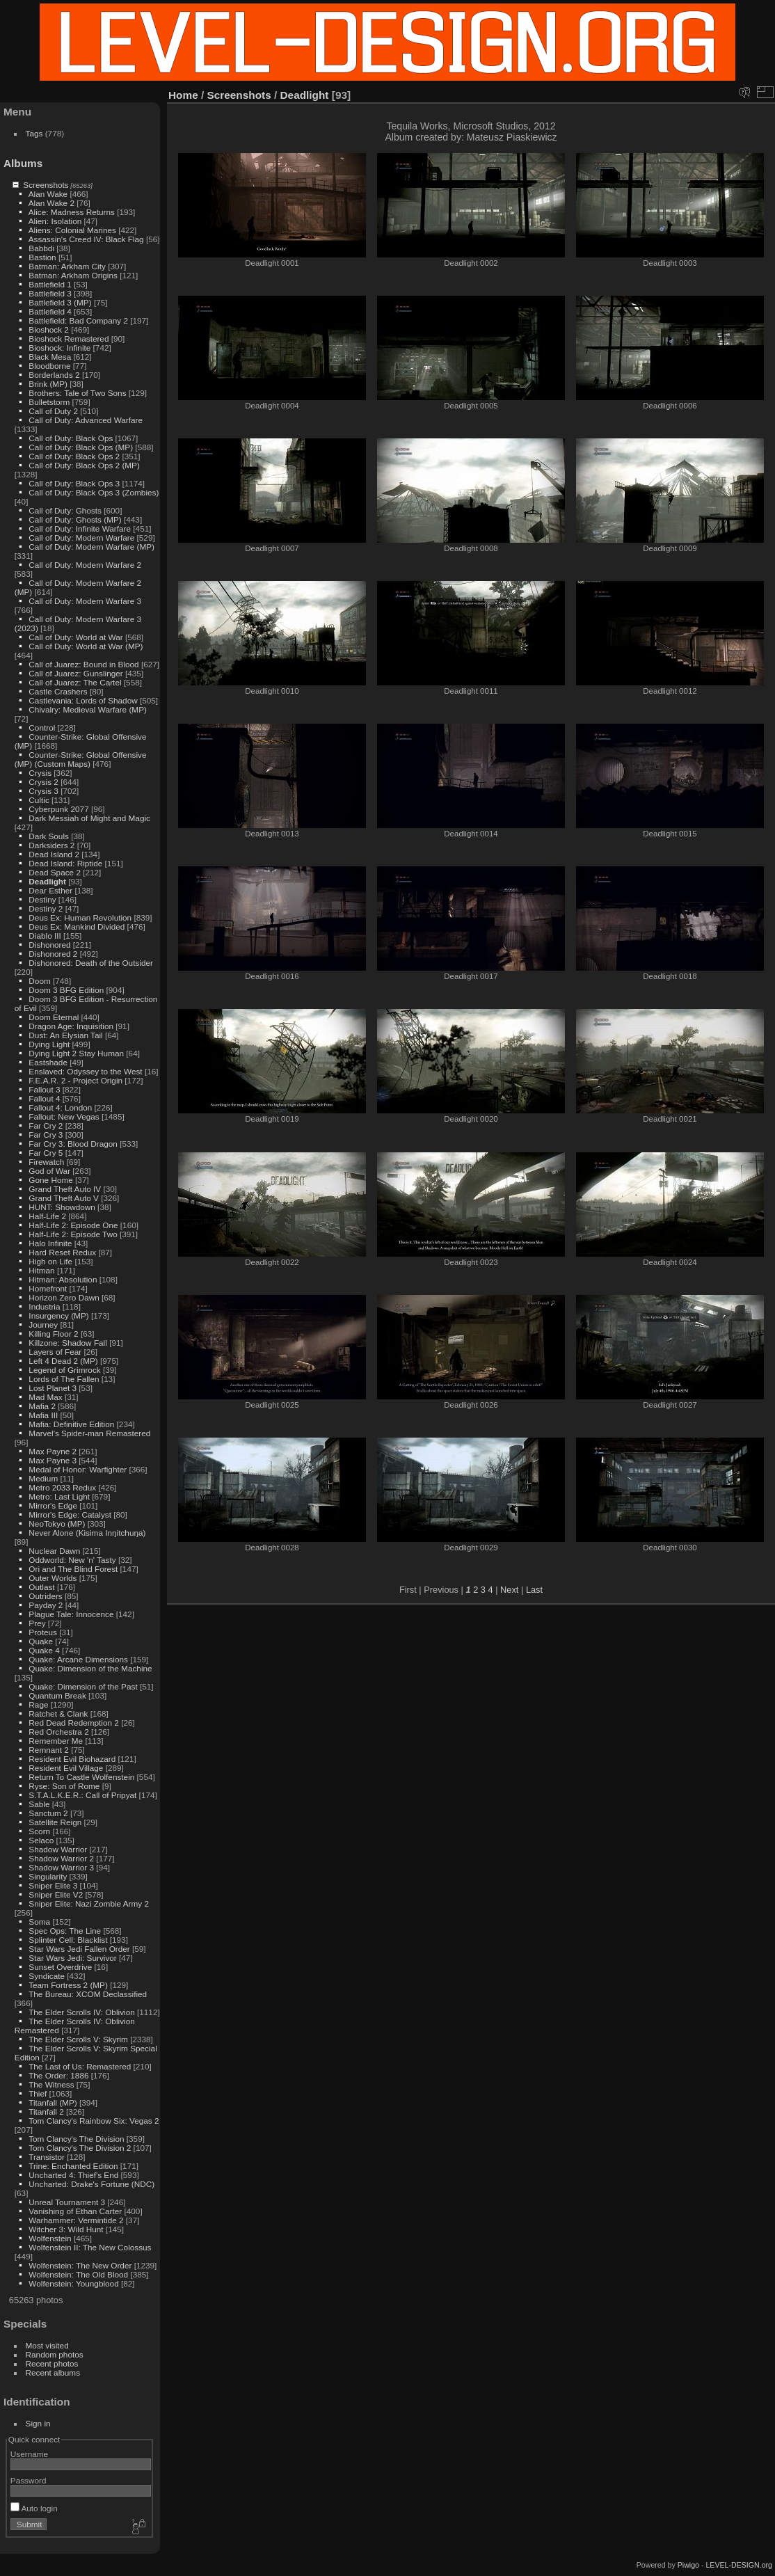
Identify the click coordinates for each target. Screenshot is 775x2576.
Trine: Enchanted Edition (73, 2165)
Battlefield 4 (50, 311)
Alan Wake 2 (51, 202)
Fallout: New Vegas (64, 1116)
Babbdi (41, 248)
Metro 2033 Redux (62, 1487)
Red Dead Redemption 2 (74, 1722)
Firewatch (46, 1161)
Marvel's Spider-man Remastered (89, 1433)
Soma (39, 1921)
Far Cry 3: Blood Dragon (73, 1143)
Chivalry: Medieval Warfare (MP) (88, 709)
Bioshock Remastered (69, 338)
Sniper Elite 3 (53, 1885)
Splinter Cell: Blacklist (68, 1939)
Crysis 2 (43, 781)
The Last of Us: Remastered (80, 2066)
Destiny (42, 899)
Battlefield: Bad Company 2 (78, 320)
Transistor (47, 2156)
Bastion (42, 257)
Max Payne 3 (53, 1460)
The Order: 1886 (58, 2075)
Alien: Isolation (55, 220)
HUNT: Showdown (62, 1206)
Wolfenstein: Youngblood (73, 2283)
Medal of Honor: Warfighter (78, 1469)
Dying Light (49, 1044)
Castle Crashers (58, 691)
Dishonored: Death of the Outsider (91, 962)
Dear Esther (50, 890)
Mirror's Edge (53, 1505)
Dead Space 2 (55, 872)
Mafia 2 (42, 1405)
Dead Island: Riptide (65, 863)
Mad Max (45, 1396)
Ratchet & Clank (58, 1713)
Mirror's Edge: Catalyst (70, 1514)
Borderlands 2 (54, 374)
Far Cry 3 (46, 1134)
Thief (38, 2093)
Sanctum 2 (48, 1813)
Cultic (39, 799)
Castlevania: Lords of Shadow (83, 700)
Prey (37, 1623)
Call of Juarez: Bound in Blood (83, 664)
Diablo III (45, 935)
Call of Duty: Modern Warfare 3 (85, 600)
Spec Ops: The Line (65, 1930)
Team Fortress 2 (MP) (68, 1984)
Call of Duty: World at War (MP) (86, 646)
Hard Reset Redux (62, 1252)
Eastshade (48, 1062)
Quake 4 (44, 1650)
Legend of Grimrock (64, 1369)
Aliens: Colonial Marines (72, 229)
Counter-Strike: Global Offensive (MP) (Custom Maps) (81, 759)
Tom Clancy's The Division (76, 2138)
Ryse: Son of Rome (64, 1785)
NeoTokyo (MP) (57, 1523)
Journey (43, 1324)
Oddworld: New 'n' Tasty (72, 1559)
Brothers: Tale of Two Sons (77, 392)
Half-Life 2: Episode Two (73, 1234)
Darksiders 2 (51, 845)
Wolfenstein (50, 2238)
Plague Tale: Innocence (71, 1614)
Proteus (43, 1632)
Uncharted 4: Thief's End (73, 2174)
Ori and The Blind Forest (73, 1568)
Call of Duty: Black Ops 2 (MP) (84, 465)
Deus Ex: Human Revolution (80, 917)
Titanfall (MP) (53, 2102)
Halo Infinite (50, 1243)
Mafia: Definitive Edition (71, 1424)
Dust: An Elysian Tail (65, 1035)
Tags (34, 133)
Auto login (34, 2508)
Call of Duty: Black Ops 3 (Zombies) (94, 492)
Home (183, 95)
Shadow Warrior (58, 1849)
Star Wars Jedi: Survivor (72, 1957)
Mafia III (43, 1415)
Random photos (54, 2354)
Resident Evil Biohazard (72, 1758)
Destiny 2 (46, 908)
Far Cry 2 (46, 1125)
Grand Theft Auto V (64, 1197)
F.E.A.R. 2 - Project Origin (75, 1080)
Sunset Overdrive (60, 1966)
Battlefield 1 (50, 284)
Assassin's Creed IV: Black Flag (86, 239)
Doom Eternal (54, 1016)
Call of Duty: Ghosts (65, 510)
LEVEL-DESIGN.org (738, 2565)
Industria (44, 1306)
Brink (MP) (48, 383)
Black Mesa (50, 356)
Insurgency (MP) (58, 1315)
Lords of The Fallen (64, 1378)
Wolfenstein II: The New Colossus (90, 2247)
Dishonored (49, 944)
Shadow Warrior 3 (61, 1867)
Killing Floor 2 (53, 1333)
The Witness (51, 2084)
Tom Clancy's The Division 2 (80, 2147)
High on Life (50, 1261)
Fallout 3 (44, 1089)
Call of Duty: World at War (75, 637)
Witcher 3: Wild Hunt (66, 2229)
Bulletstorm (49, 401)
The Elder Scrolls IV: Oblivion (82, 2012)
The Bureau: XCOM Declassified (88, 1993)
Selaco (41, 1840)
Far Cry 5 (46, 1152)
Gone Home (50, 1179)
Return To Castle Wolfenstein (81, 1776)
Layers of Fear (55, 1351)
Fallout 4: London (60, 1107)
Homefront (48, 1288)
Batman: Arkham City (67, 266)
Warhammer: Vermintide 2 (76, 2220)
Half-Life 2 (47, 1216)
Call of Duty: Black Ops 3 (74, 483)
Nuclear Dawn (54, 1550)
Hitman (41, 1270)
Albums (22, 163)
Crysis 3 (43, 790)
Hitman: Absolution (63, 1279)
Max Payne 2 (53, 1451)
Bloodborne (49, 365)
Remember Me (56, 1740)
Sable (39, 1803)
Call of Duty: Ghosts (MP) (75, 519)
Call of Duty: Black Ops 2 (74, 456)
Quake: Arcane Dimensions (78, 1659)
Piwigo (688, 2565)
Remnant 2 (49, 1749)
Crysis (40, 772)
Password (28, 2480)
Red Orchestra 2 (58, 1731)
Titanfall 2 (46, 2111)
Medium (43, 1478)
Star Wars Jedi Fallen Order (79, 1948)
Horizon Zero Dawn (64, 1297)
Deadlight (47, 881)
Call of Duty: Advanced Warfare (86, 419)
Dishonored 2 (53, 953)
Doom (39, 980)
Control (42, 727)
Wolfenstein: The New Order (80, 2265)
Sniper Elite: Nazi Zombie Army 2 (89, 1903)
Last (534, 1589)
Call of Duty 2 (53, 410)
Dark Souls (49, 836)
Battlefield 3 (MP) (60, 302)
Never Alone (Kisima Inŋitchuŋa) (87, 1532)
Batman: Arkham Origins (73, 275)
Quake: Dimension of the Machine (90, 1668)
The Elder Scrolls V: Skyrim (78, 2039)
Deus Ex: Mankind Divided (77, 926)
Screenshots (45, 184)
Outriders (45, 1595)
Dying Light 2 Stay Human (76, 1053)
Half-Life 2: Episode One (73, 1225)
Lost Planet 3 (53, 1387)
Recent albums (53, 2372)
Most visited (47, 2345)
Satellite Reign (55, 1822)
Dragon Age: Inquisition (71, 1026)
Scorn (39, 1831)
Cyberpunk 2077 (58, 808)
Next (509, 1589)
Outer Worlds (53, 1577)
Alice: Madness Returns (72, 211)
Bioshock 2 (49, 329)
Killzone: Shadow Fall (68, 1342)
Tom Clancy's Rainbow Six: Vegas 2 (94, 2120)
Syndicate (47, 1975)
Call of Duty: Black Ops (71, 438)
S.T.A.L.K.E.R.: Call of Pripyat (82, 1794)
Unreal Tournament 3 (67, 2202)
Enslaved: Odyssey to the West (85, 1071)
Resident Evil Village (66, 1767)
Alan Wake (48, 193)
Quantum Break (57, 1695)
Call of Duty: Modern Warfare (81, 537)
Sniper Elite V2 (56, 1894)
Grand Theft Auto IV (65, 1188)
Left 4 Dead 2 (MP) (63, 1360)
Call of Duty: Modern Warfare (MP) (91, 546)
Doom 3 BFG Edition (66, 989)
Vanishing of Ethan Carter (75, 2211)
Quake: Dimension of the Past (83, 1686)
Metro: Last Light (59, 1496)
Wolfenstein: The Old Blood (78, 2274)
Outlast (41, 1586)
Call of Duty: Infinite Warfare (80, 528)
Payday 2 (46, 1604)
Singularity (48, 1876)
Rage (38, 1704)
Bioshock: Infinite (59, 347)
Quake (41, 1641)
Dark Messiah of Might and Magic (89, 817)
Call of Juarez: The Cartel (75, 682)
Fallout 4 (44, 1098)
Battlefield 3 (50, 293)
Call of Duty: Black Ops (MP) (81, 447)
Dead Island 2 (54, 854)
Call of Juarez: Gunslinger (75, 673)
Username (29, 2453)
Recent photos (52, 2363)
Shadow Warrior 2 (61, 1858)
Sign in (38, 2423)
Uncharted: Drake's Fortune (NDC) (91, 2183)
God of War (49, 1170)
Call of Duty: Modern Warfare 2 (85, 564)
